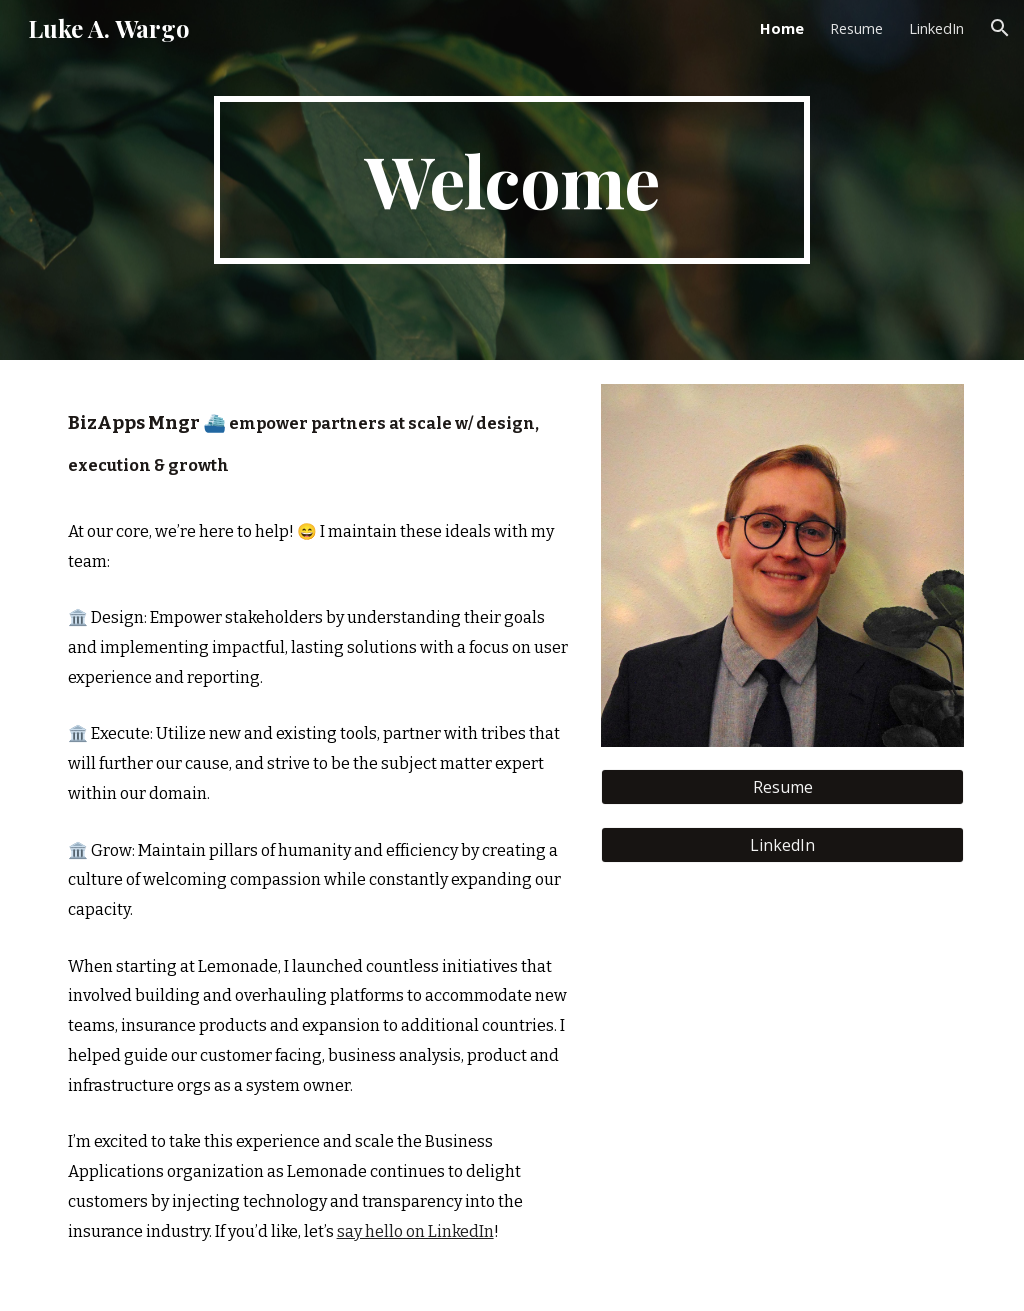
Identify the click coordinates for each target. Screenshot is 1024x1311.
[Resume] (782, 787)
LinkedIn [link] (936, 28)
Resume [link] (856, 28)
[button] (1000, 28)
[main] (511, 180)
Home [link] (782, 28)
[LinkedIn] (782, 845)
